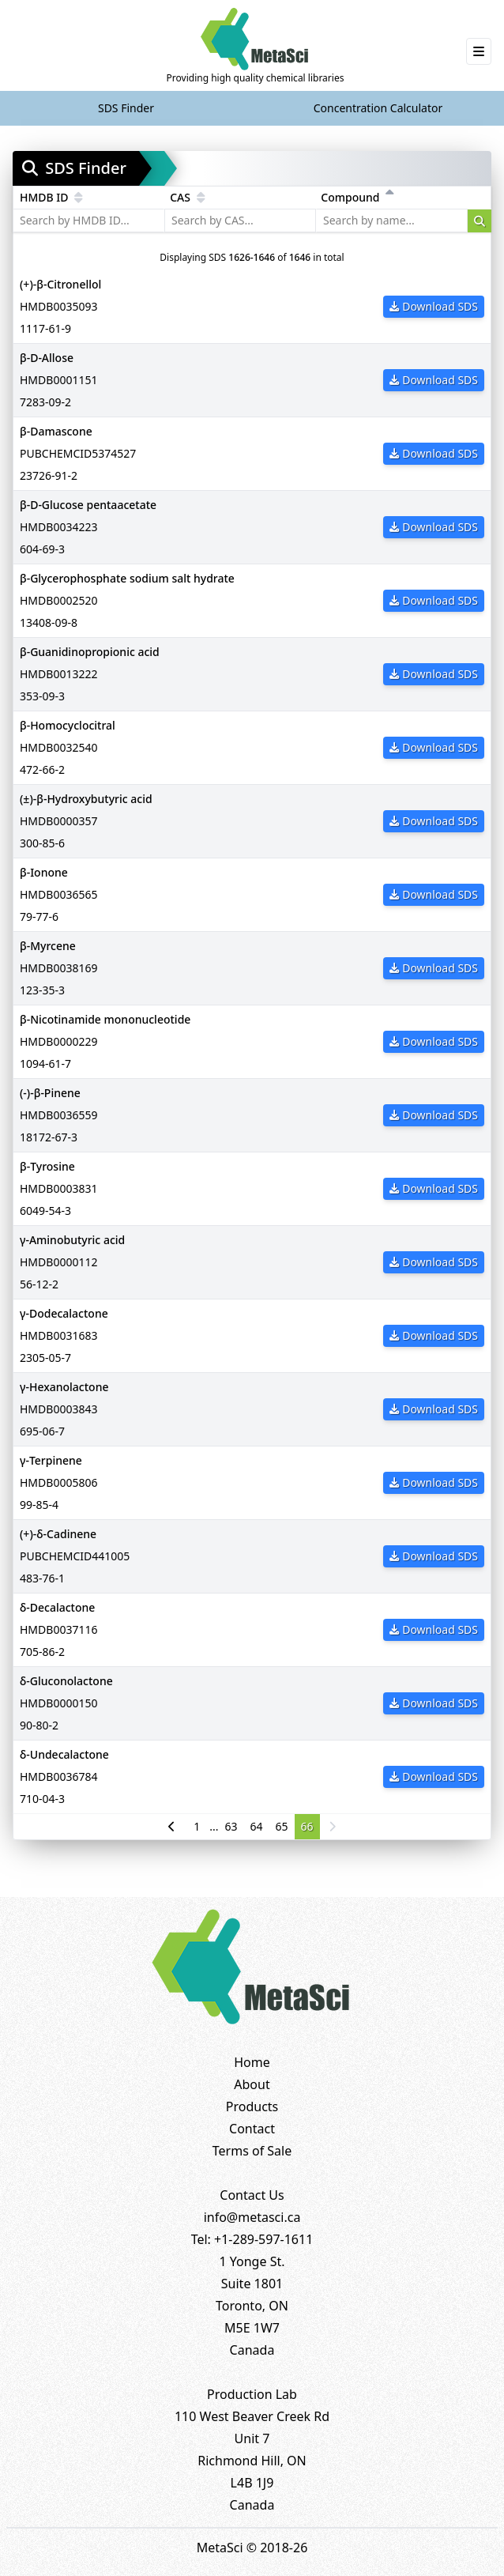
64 (256, 1826)
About (251, 2084)
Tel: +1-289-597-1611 (252, 2239)
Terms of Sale (252, 2150)
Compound (357, 197)
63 (231, 1826)
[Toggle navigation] (478, 51)
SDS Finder (126, 107)
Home (252, 2062)
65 (282, 1826)
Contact (252, 2128)
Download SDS (433, 306)
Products (252, 2106)
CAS (187, 197)
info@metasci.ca (252, 2217)
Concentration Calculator (378, 107)
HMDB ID (51, 197)
